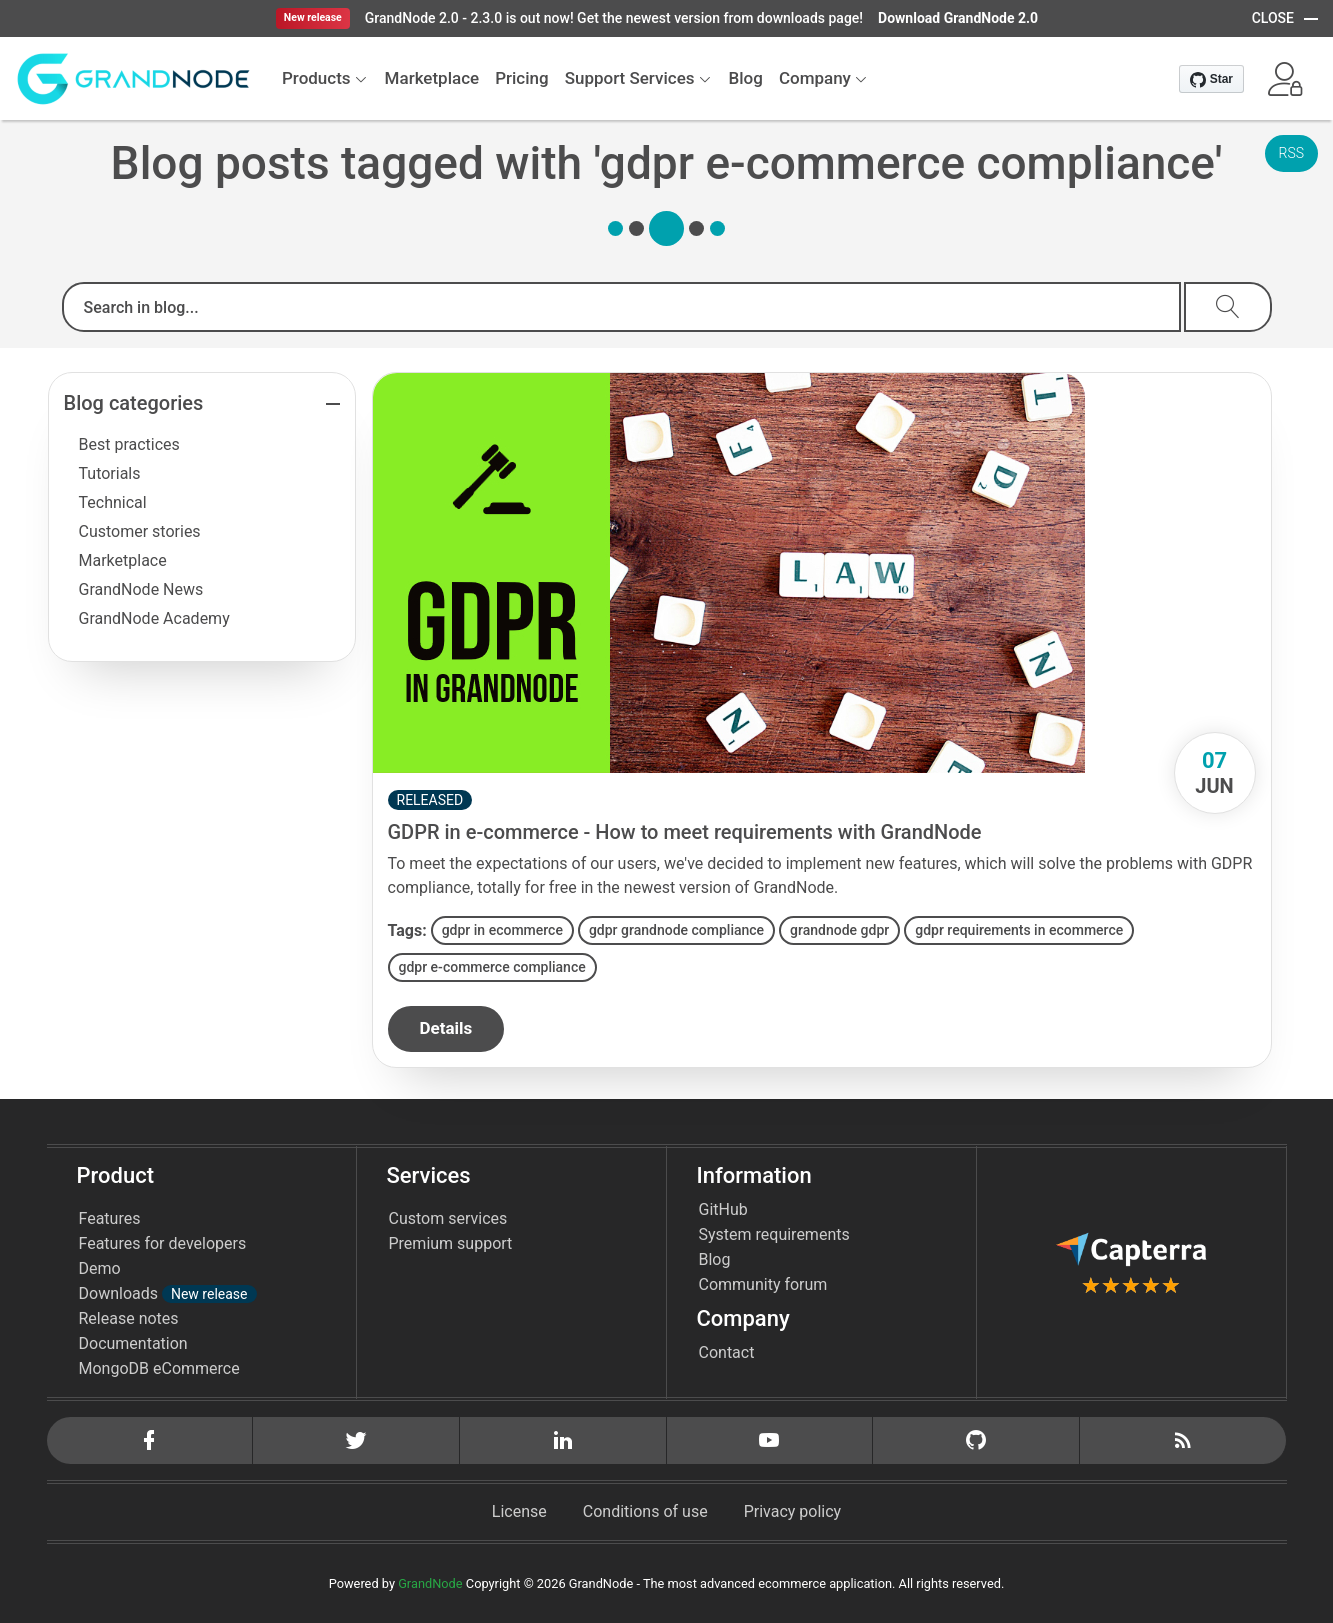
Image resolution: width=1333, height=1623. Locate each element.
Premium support (451, 1243)
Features (110, 1218)
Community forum (763, 1284)
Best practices (129, 444)
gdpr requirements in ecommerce (1019, 930)
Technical (113, 502)
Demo (100, 1268)
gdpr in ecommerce (502, 930)
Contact (727, 1352)
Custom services (448, 1218)
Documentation (133, 1343)
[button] (1285, 79)
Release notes (129, 1318)
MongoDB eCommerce (159, 1368)
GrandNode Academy (154, 618)
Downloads (168, 1293)
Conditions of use (645, 1511)
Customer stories (140, 531)
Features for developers (163, 1243)
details (446, 1028)
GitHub (723, 1209)
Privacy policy (793, 1511)
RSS (1291, 153)
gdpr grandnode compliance (676, 930)
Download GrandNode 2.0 (958, 18)
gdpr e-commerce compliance (492, 967)
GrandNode (430, 1583)
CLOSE (1273, 18)
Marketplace (123, 560)
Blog (715, 1259)
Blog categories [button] (134, 403)
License (519, 1511)
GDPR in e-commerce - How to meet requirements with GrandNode (685, 832)
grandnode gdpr (839, 930)
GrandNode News (141, 589)
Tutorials (110, 473)
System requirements (774, 1234)
